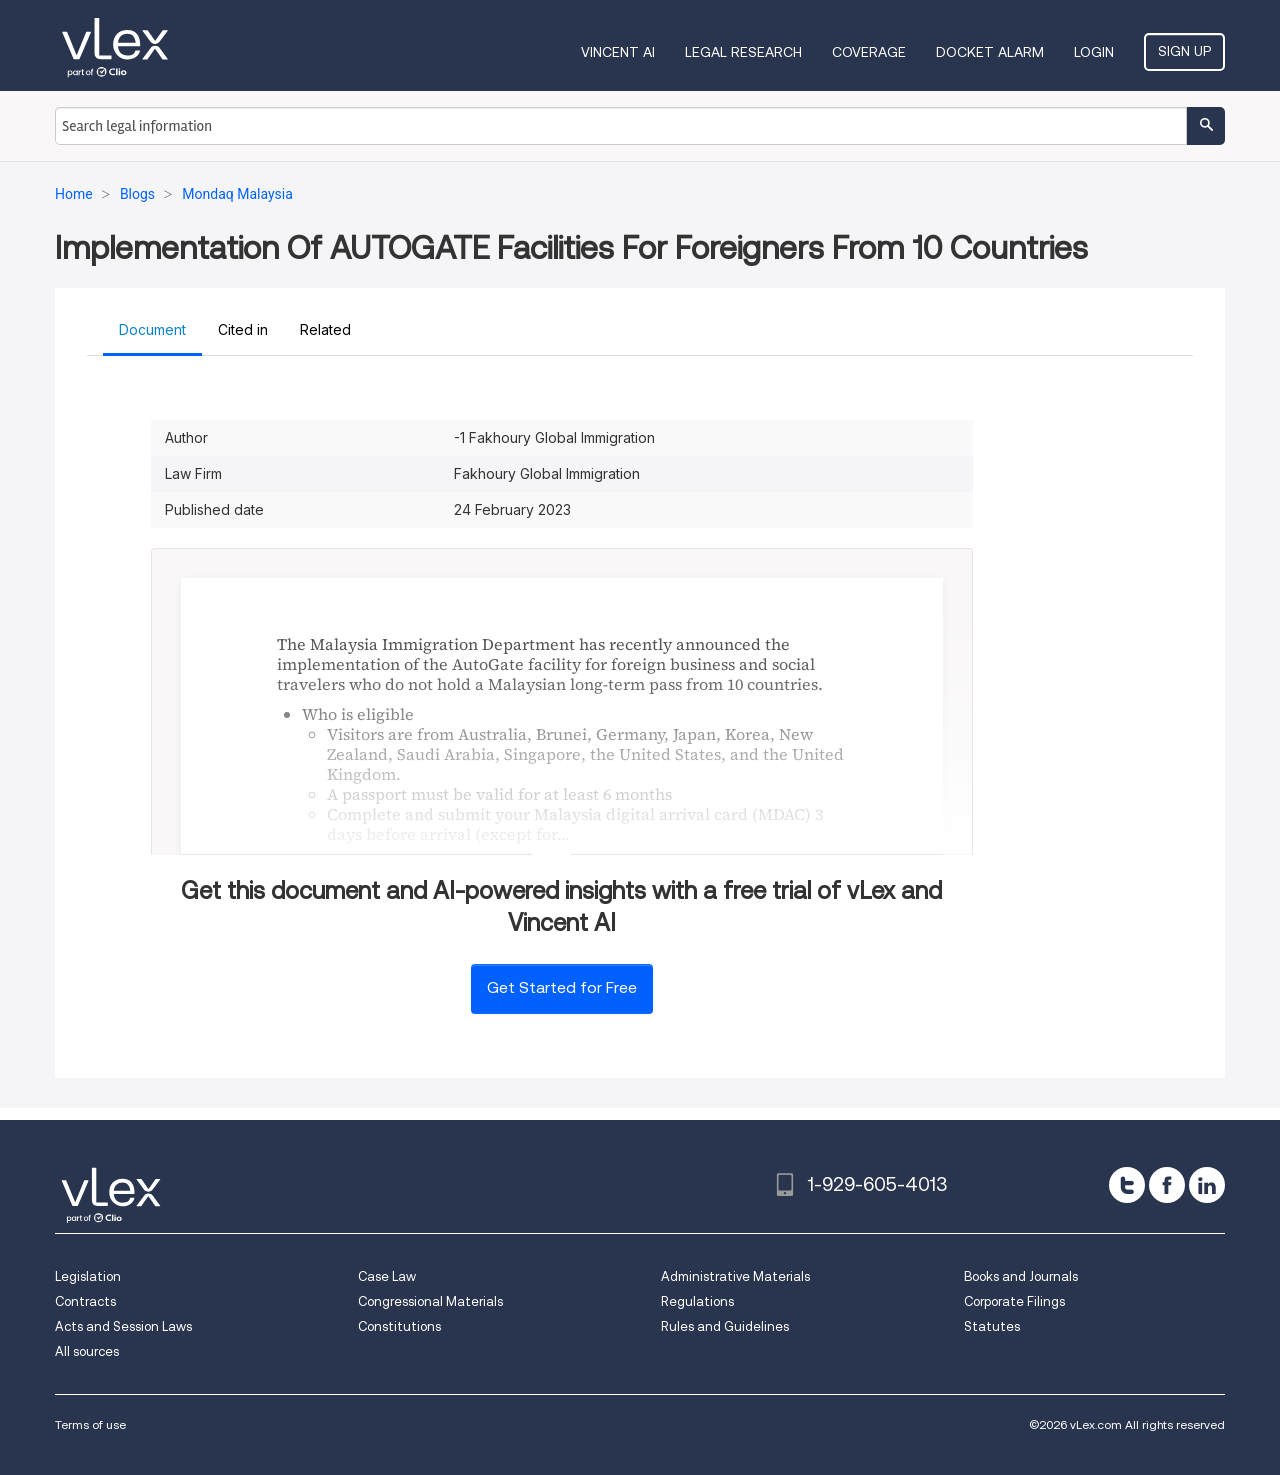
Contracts (85, 1301)
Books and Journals (1021, 1276)
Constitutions (399, 1326)
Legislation (88, 1276)
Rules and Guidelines (725, 1326)
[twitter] (1127, 1185)
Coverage (869, 52)
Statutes (992, 1326)
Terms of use (90, 1424)
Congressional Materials (430, 1301)
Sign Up (1184, 51)
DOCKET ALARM (990, 52)
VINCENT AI (618, 52)
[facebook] (1167, 1185)
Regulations (697, 1301)
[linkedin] (1207, 1185)
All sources (87, 1351)
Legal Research (743, 52)
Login (1094, 52)
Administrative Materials (735, 1276)
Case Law (387, 1276)
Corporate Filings (1014, 1301)
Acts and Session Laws (123, 1326)
